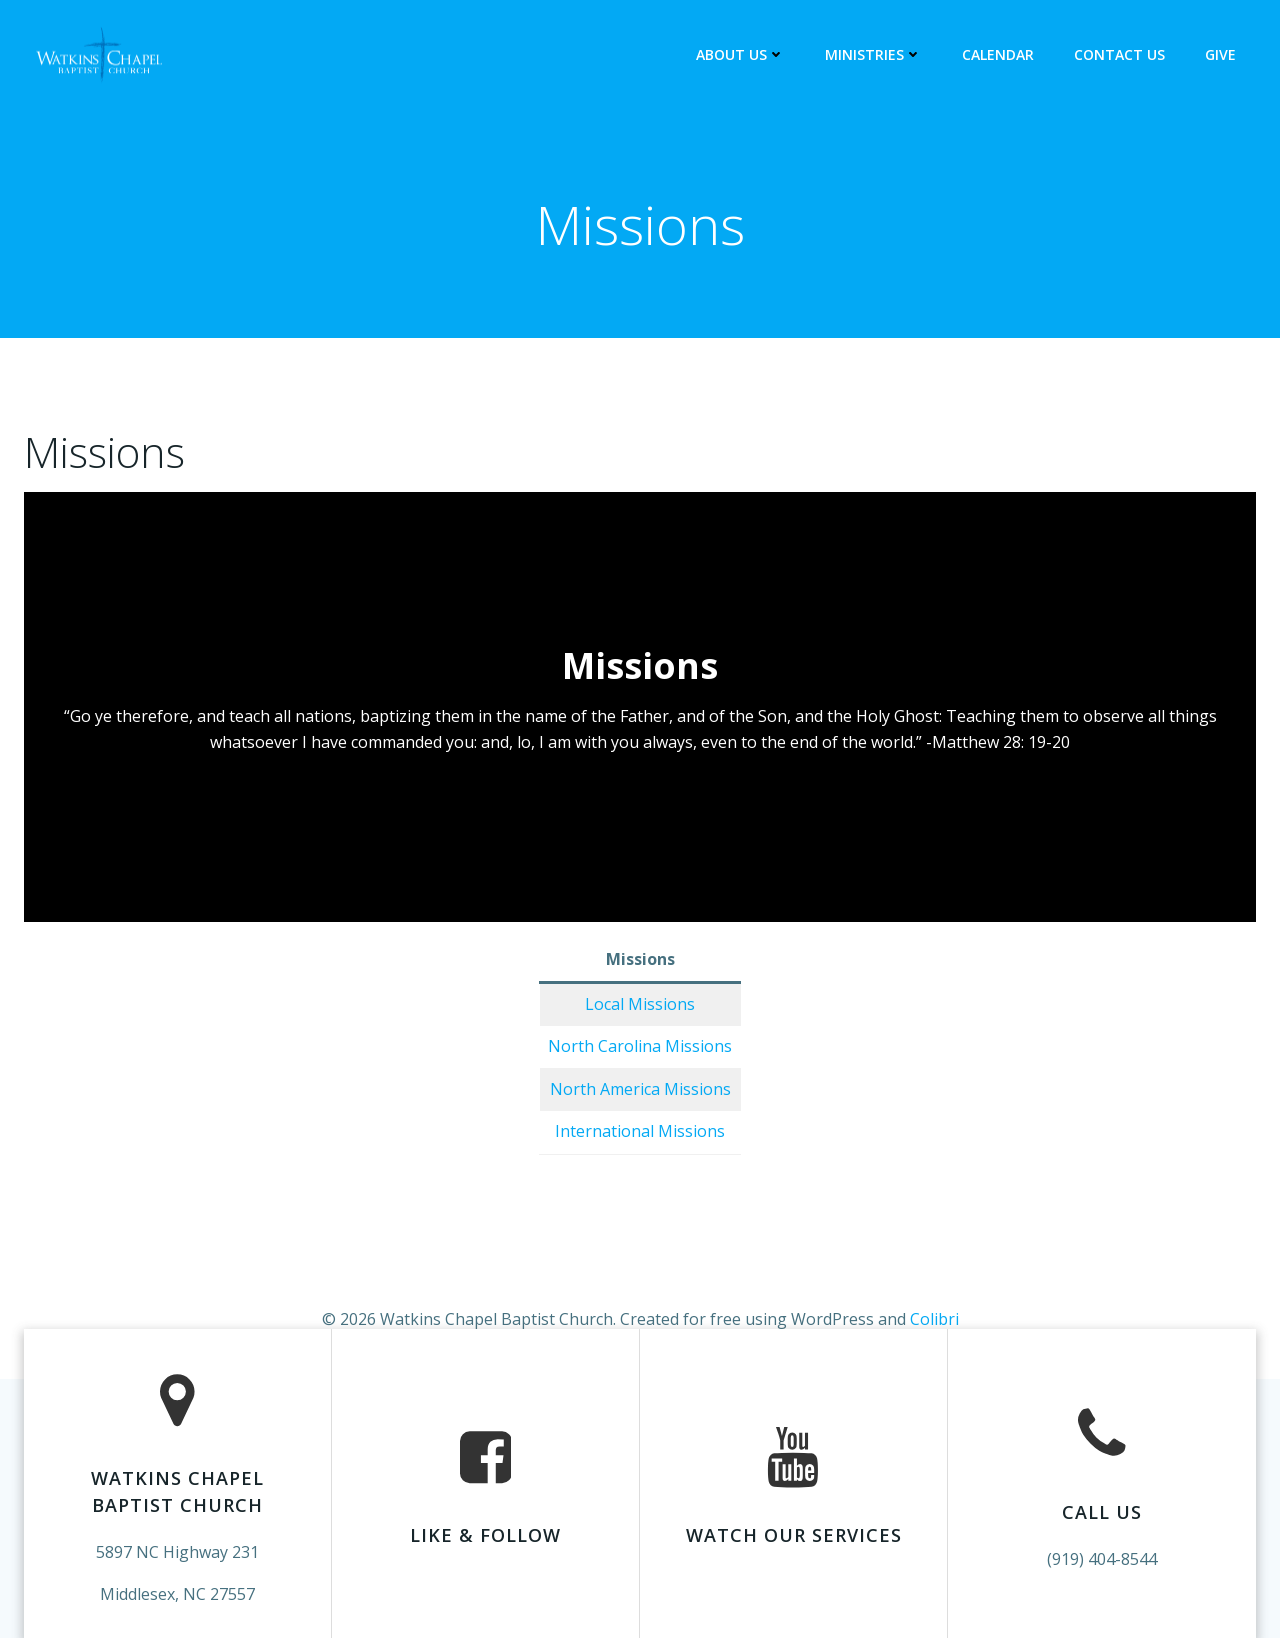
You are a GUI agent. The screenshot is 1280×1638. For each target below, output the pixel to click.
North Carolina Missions (640, 1046)
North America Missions (640, 1089)
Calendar (998, 54)
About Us (740, 54)
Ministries (873, 54)
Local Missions (640, 1004)
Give (1220, 54)
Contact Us (1119, 54)
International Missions (640, 1131)
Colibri (934, 1319)
